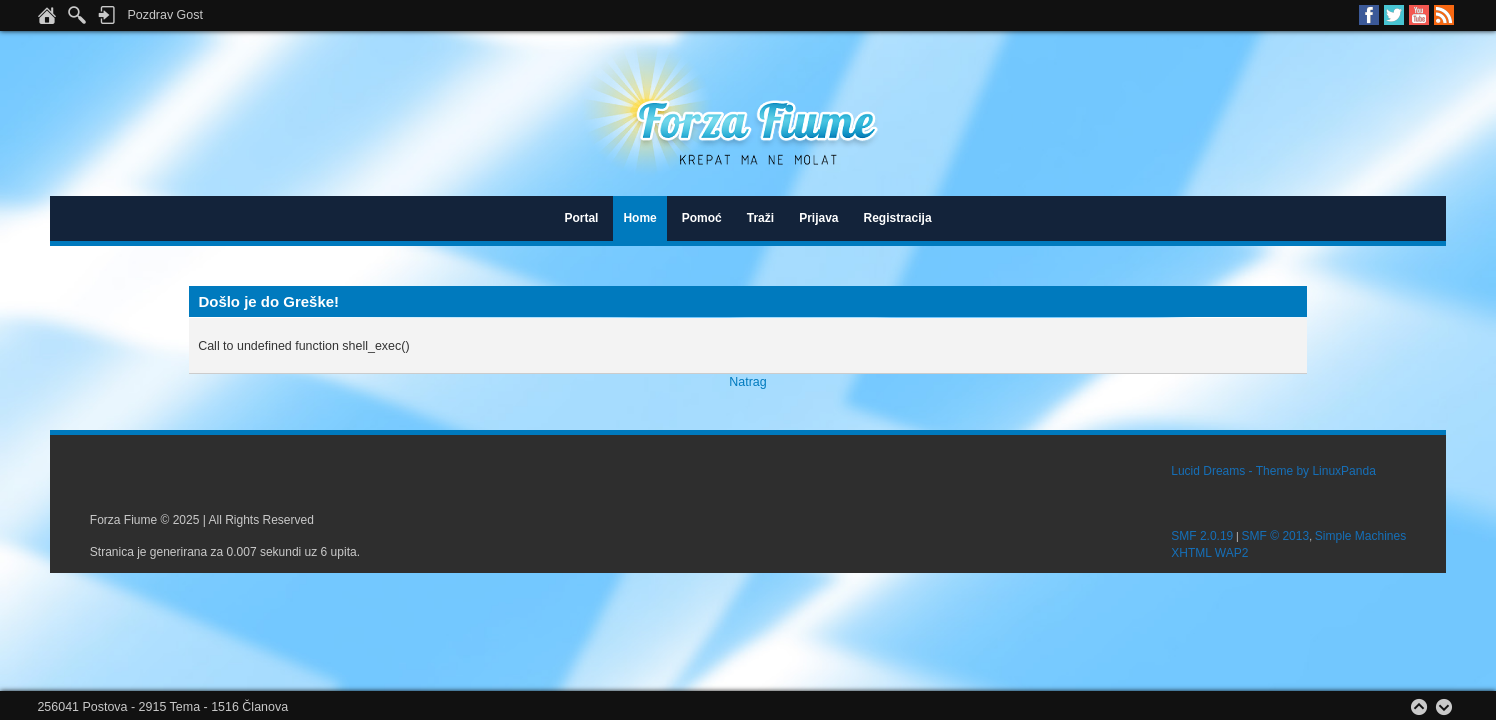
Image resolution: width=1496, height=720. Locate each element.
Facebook (1369, 15)
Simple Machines (1360, 536)
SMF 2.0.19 (1202, 536)
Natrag (747, 382)
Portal (581, 218)
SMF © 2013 (1276, 536)
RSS (1444, 15)
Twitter (1394, 15)
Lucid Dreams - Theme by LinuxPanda (1273, 471)
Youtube (1419, 15)
